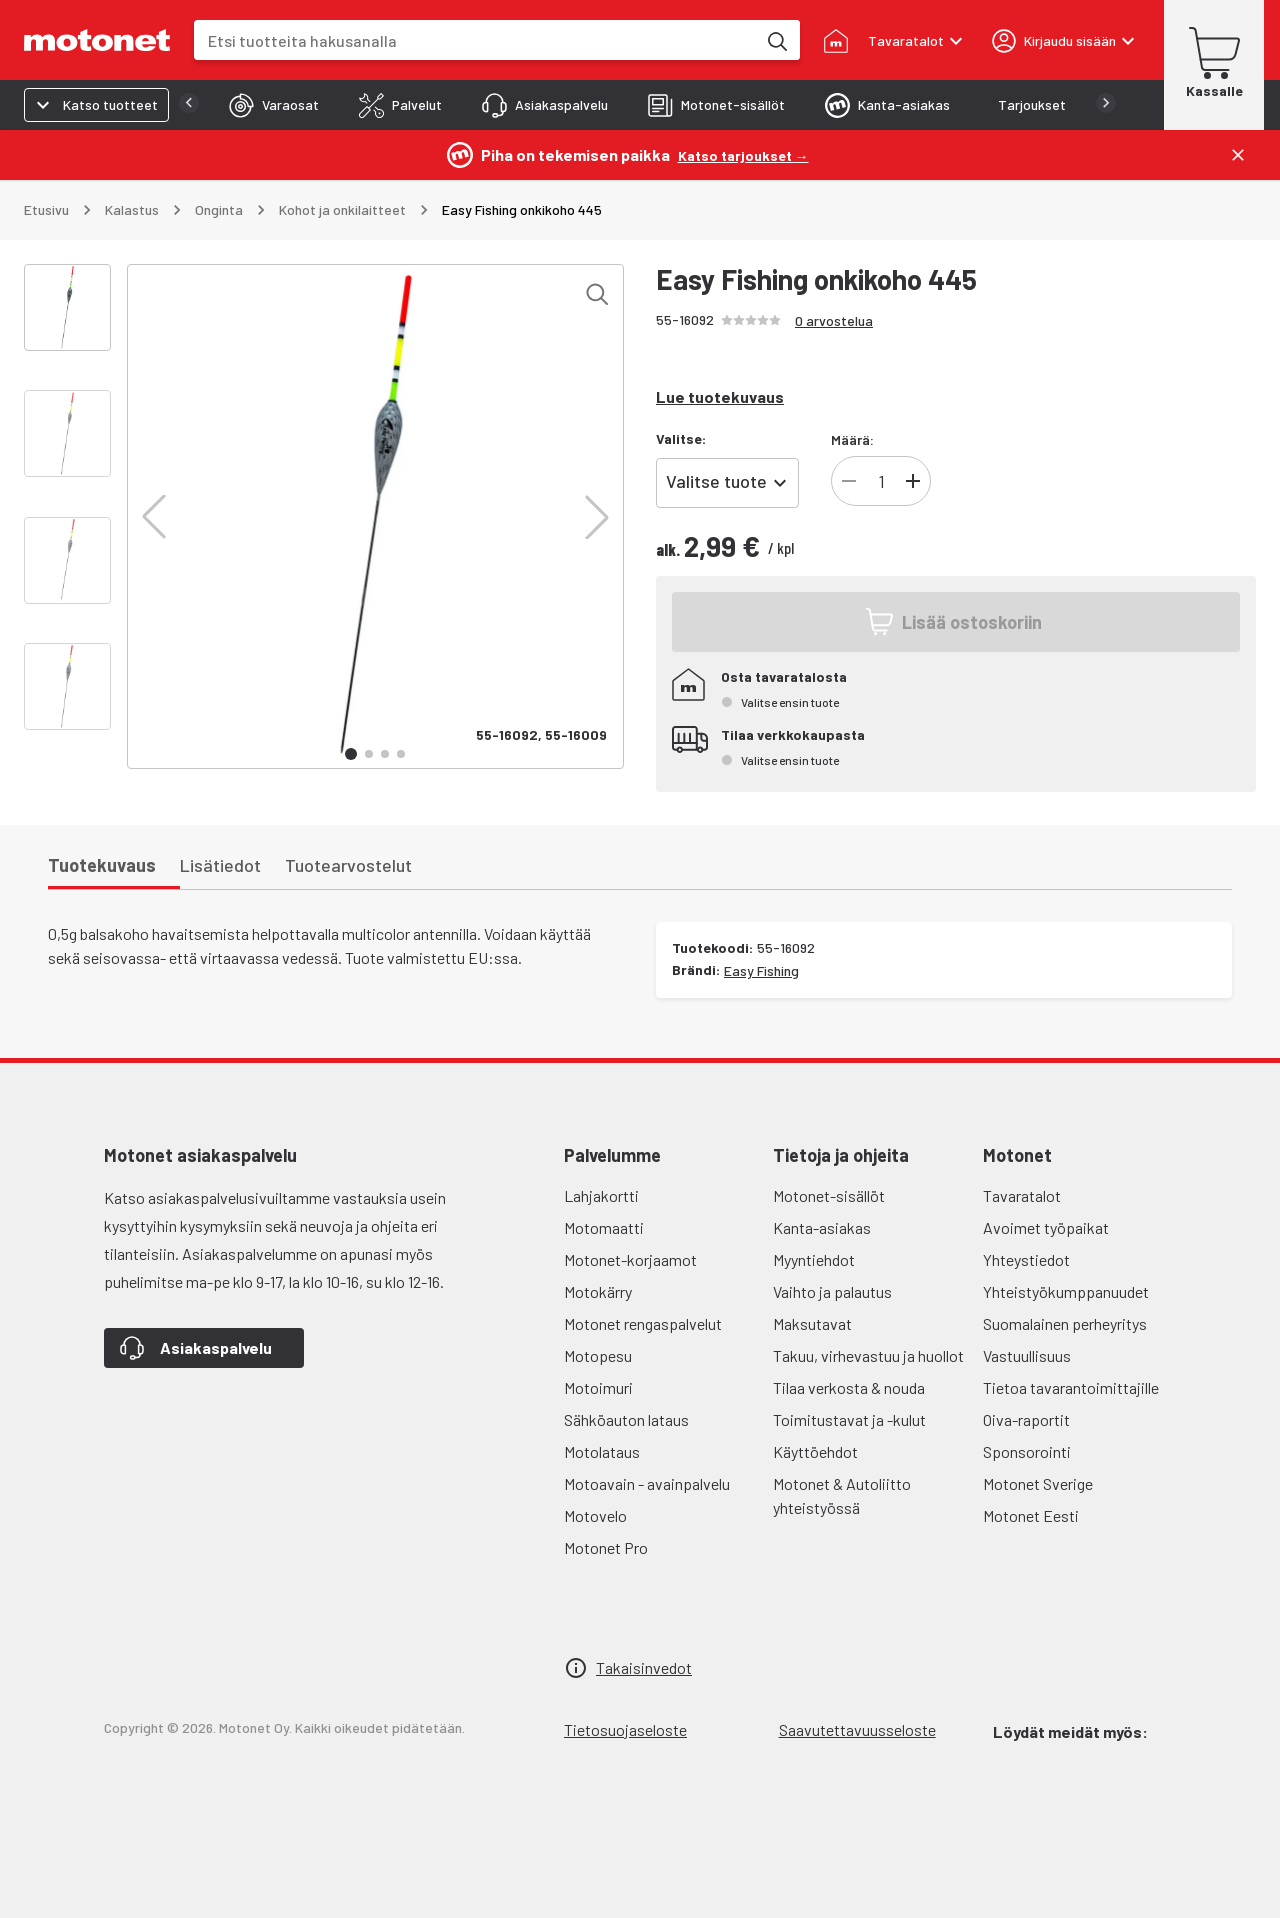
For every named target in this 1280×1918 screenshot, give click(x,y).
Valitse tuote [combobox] (716, 481)
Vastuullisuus (1027, 1355)
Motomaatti (604, 1227)
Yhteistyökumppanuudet (1066, 1291)
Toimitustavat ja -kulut (849, 1419)
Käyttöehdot (815, 1451)
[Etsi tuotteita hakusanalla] (776, 40)
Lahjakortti (601, 1195)
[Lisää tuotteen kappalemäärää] (913, 481)
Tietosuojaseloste (625, 1729)
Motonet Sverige (1038, 1483)
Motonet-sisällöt (829, 1195)
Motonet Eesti (1031, 1515)
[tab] (234, 105)
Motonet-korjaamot (630, 1259)
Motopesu (598, 1355)
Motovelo (595, 1515)
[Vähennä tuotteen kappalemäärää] (849, 481)
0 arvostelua (834, 320)
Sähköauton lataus (626, 1419)
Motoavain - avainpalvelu (647, 1483)
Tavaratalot (1022, 1195)
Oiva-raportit (1026, 1419)
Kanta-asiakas (822, 1227)
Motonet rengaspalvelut (643, 1323)
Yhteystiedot (1026, 1259)
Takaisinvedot (644, 1667)
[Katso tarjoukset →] (743, 154)
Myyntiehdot (814, 1259)
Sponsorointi (1027, 1451)
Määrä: (852, 439)
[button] (154, 517)
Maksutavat (812, 1323)
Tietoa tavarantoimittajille (1071, 1387)
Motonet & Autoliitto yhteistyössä (842, 1495)
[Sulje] (1238, 155)
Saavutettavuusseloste (857, 1729)
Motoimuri (598, 1387)
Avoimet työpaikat (1046, 1227)
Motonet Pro (606, 1547)
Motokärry (598, 1291)
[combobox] (475, 40)
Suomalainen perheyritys (1065, 1323)
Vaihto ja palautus (832, 1291)
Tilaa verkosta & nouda (849, 1387)
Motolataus (602, 1451)
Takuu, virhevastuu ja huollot (868, 1355)
